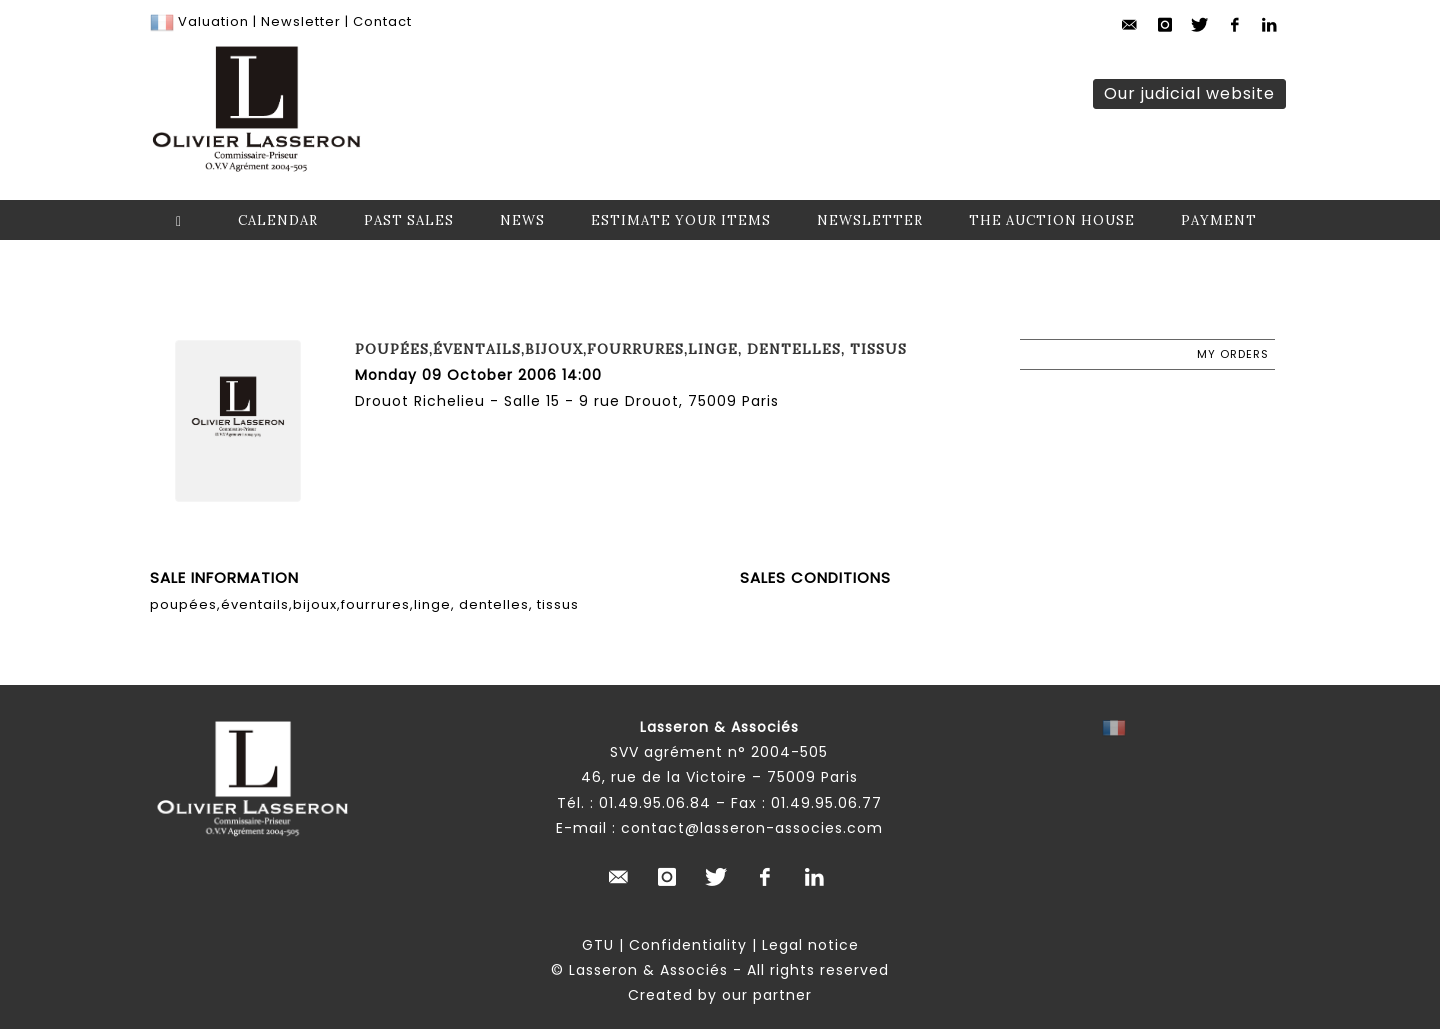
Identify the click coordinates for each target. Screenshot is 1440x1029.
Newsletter (299, 21)
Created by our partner (720, 995)
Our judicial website (1189, 93)
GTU (598, 945)
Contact (382, 21)
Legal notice (810, 945)
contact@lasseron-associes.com (752, 828)
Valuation (213, 21)
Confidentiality (688, 945)
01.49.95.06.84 (655, 803)
